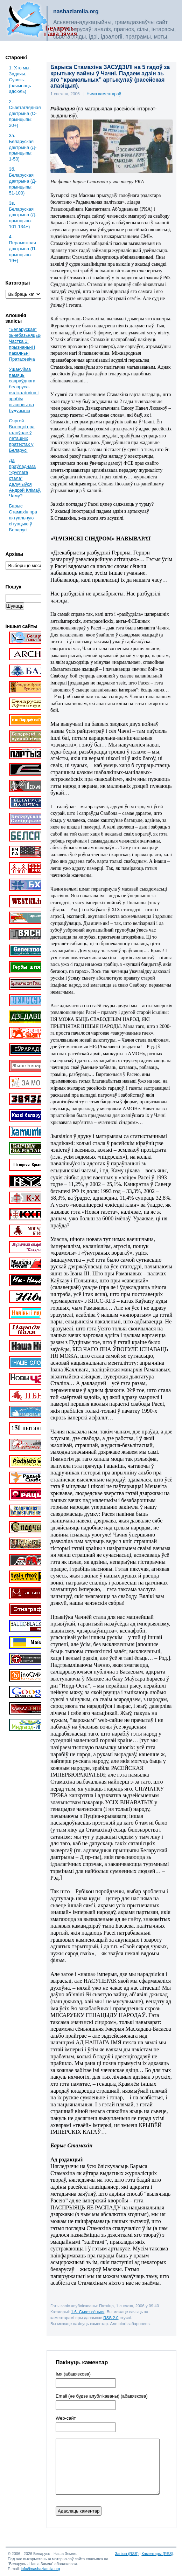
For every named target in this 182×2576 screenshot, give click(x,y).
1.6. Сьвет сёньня (87, 2311)
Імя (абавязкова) (73, 2374)
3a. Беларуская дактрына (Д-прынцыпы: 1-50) (23, 147)
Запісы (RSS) (127, 2553)
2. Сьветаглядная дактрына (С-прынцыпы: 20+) (25, 113)
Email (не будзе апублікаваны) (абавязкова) (102, 2396)
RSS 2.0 (110, 2317)
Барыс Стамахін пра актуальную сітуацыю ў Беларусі (23, 517)
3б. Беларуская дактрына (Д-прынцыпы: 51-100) (23, 181)
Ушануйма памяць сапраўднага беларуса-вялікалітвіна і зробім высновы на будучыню (24, 390)
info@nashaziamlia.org (40, 2569)
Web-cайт (66, 2418)
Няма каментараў (103, 93)
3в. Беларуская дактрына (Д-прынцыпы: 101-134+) (23, 215)
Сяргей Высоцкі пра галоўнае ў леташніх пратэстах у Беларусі (22, 435)
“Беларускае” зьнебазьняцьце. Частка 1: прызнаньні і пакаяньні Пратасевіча (26, 344)
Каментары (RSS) (157, 2553)
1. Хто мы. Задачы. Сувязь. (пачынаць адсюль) (20, 79)
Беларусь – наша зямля (42, 20)
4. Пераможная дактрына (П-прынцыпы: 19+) (23, 248)
